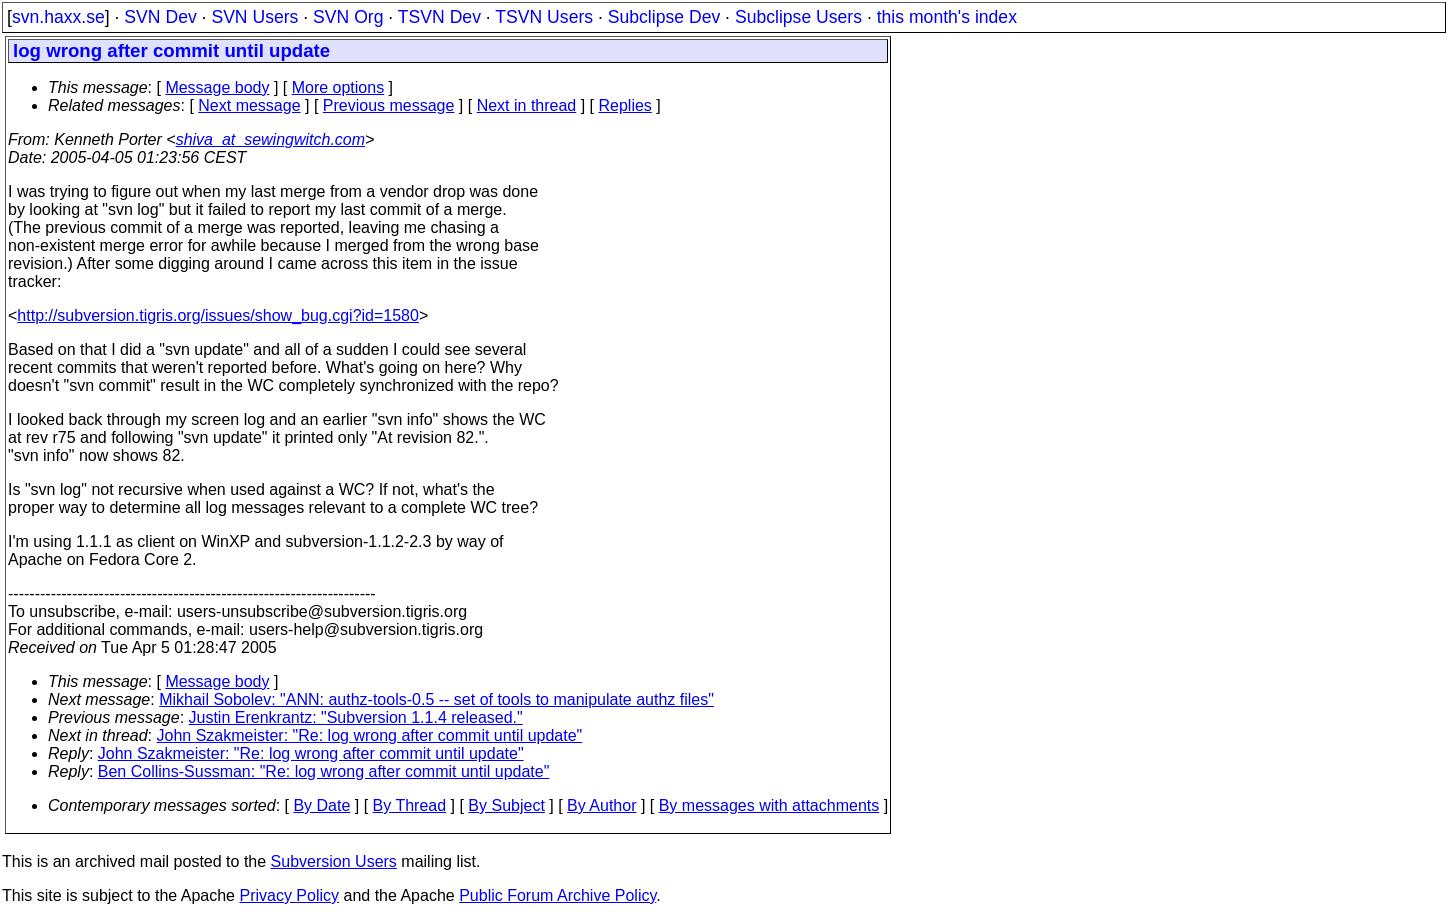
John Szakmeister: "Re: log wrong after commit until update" (370, 735)
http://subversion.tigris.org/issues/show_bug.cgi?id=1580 (218, 315)
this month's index (947, 17)
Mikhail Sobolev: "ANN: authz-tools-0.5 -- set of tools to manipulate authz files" (436, 699)
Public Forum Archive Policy (557, 895)
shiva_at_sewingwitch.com (270, 139)
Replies (625, 105)
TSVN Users (544, 17)
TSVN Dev (439, 17)
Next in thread (527, 105)
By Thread (410, 805)
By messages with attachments (769, 805)
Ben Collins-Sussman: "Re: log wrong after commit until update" (324, 771)
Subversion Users (334, 861)
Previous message (389, 105)
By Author (601, 805)
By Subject (506, 805)
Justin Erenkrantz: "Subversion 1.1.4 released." (356, 717)
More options (338, 87)
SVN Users (254, 17)
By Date (321, 805)
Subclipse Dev (664, 17)
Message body (217, 87)
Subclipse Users (798, 17)
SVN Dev (160, 17)
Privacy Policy (289, 895)
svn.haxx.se (58, 17)
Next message (249, 105)
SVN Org (348, 17)
